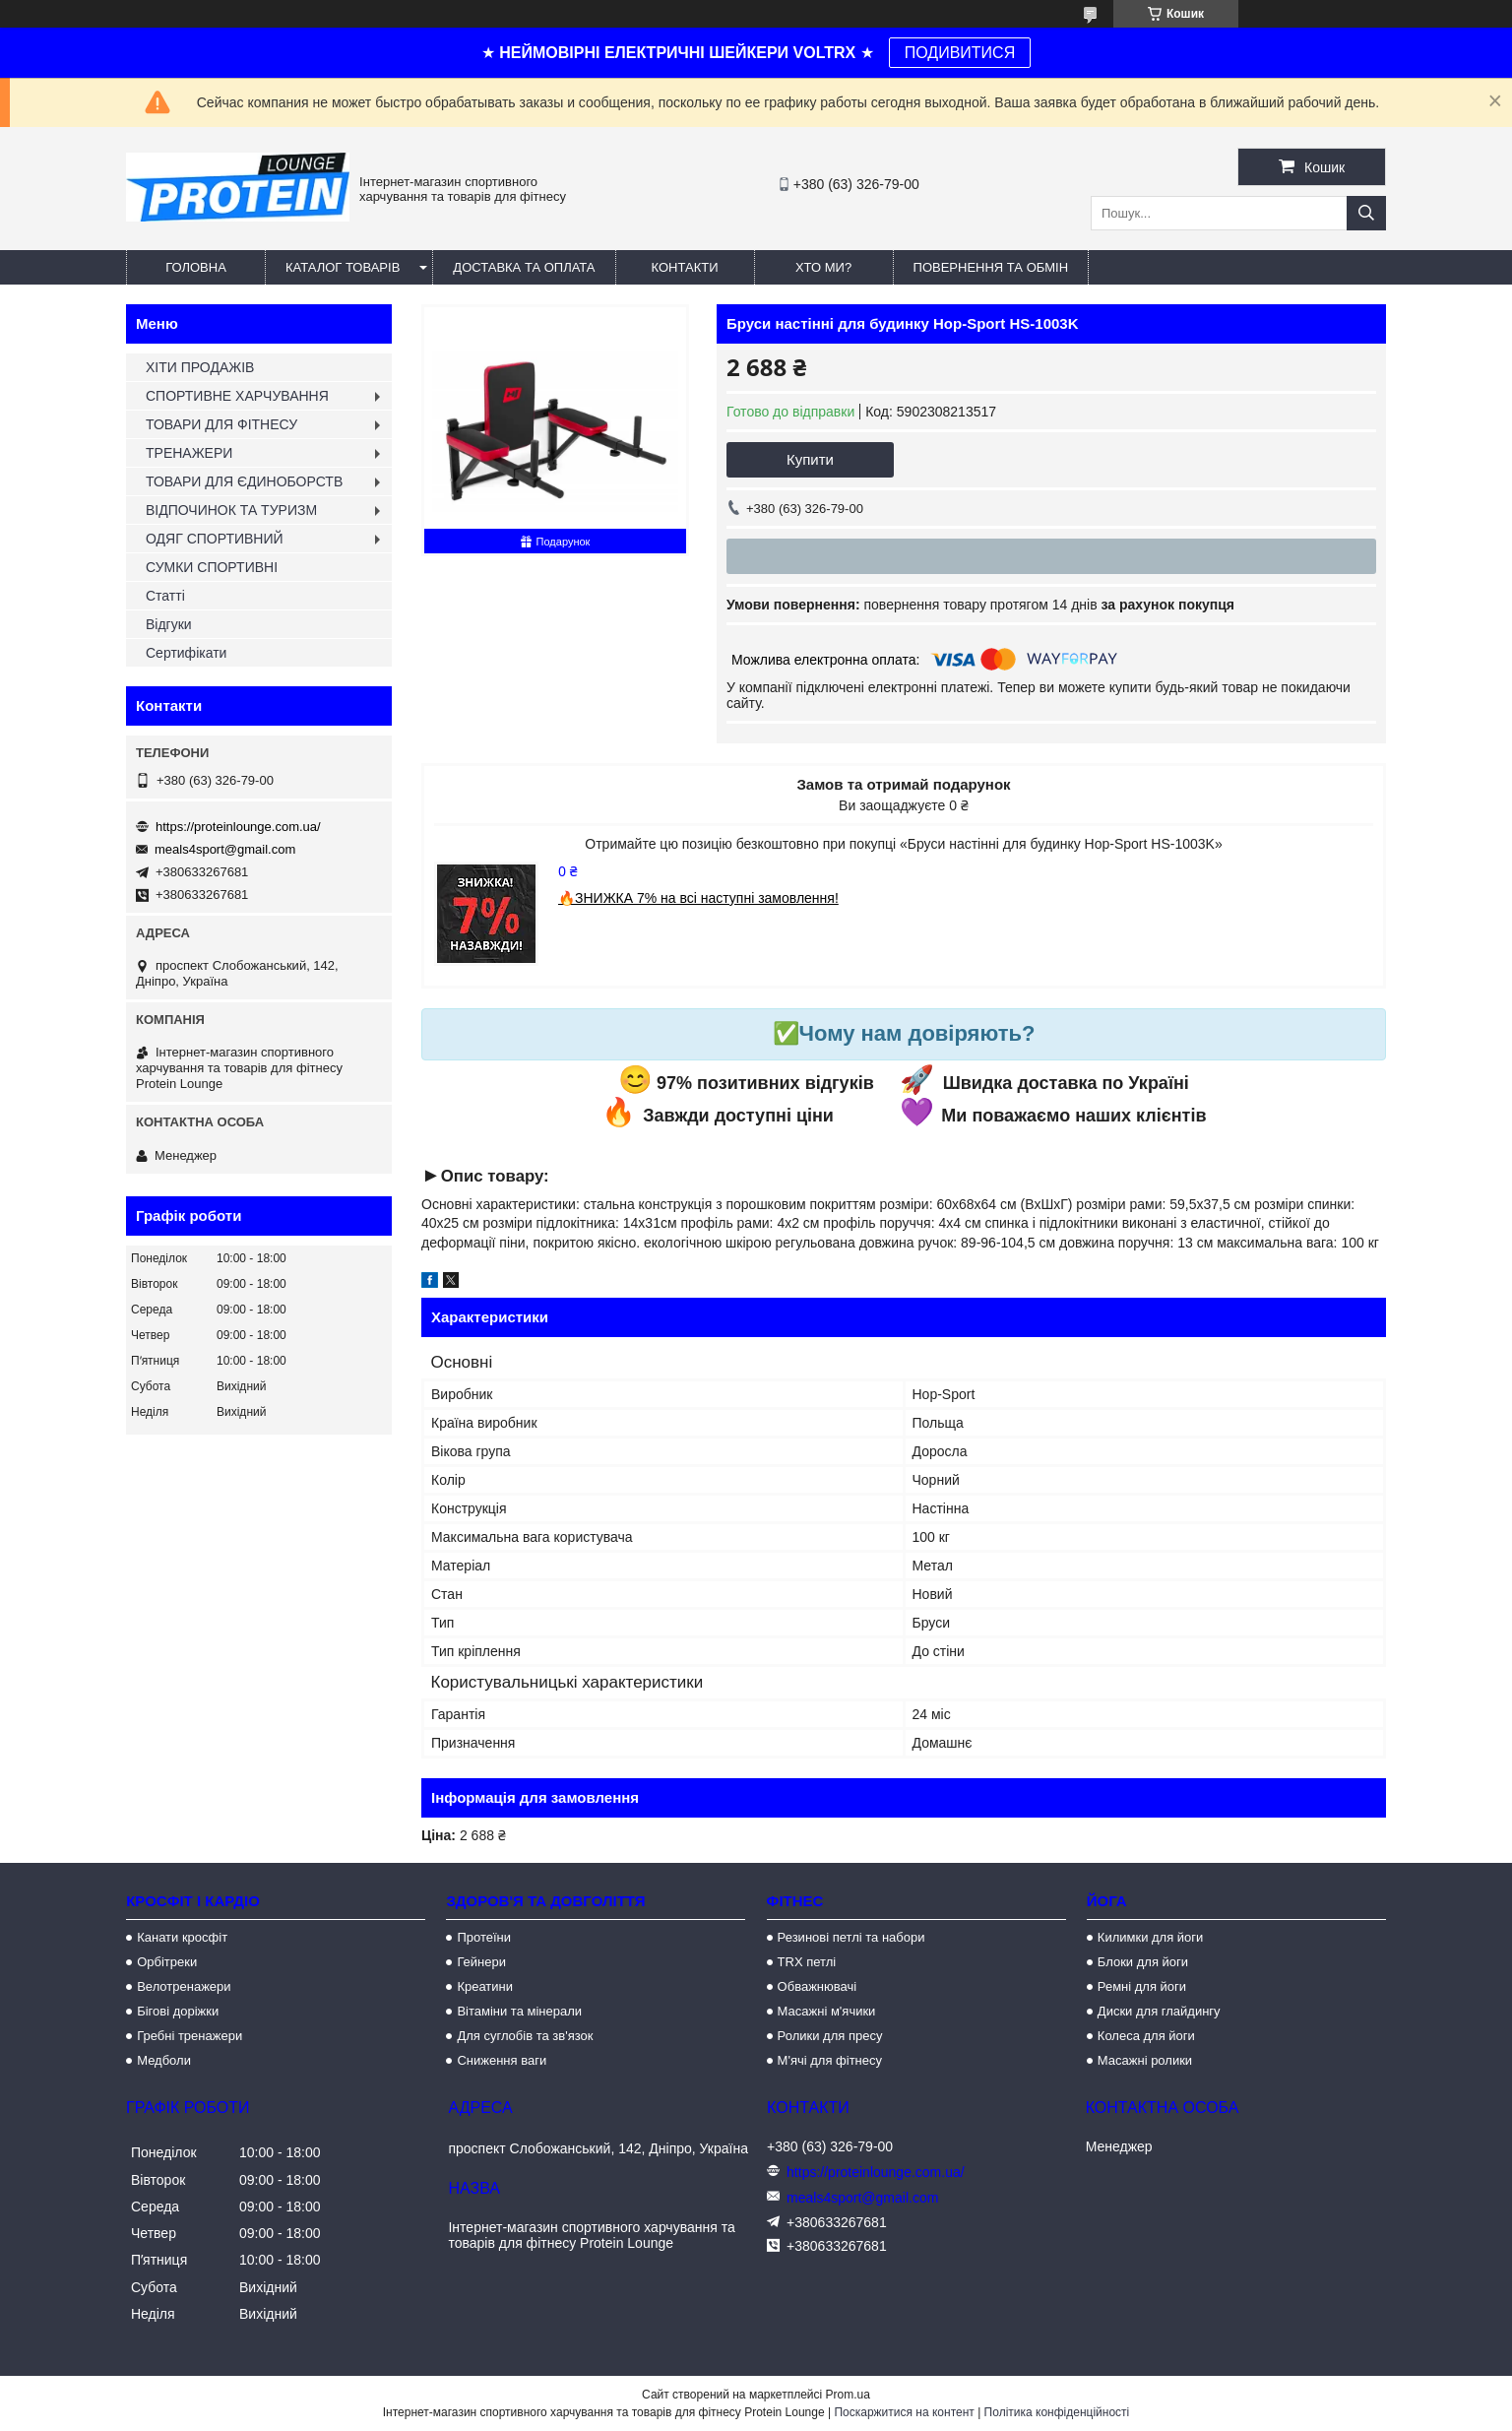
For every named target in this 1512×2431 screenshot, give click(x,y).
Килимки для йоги (1151, 1937)
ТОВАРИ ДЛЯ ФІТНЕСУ (221, 424)
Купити (810, 459)
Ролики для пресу (830, 2035)
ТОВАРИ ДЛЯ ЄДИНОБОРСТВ (244, 481)
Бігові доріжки (178, 2011)
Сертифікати (186, 653)
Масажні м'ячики (827, 2011)
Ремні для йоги (1142, 1986)
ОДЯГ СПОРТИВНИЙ (215, 538)
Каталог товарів (342, 267)
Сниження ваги (501, 2060)
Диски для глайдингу (1159, 2011)
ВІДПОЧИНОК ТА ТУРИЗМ (231, 510)
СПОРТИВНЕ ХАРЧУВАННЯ (237, 396)
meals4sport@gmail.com (225, 849)
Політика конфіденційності (1057, 2412)
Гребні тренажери (189, 2035)
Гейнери (481, 1961)
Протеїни (484, 1937)
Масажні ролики (1145, 2060)
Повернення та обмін (991, 267)
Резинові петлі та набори (851, 1937)
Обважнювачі (817, 1986)
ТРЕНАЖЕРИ (189, 453)
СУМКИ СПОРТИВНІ (212, 567)
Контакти (685, 267)
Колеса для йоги (1146, 2035)
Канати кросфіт (182, 1937)
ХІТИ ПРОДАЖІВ (200, 367)
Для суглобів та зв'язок (525, 2035)
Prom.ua (848, 2394)
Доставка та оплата (524, 267)
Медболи (164, 2060)
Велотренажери (183, 1986)
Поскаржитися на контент (904, 2412)
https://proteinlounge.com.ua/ (238, 826)
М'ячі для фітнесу (830, 2060)
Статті (165, 596)
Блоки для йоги (1143, 1961)
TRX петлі (807, 1961)
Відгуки (169, 624)
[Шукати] (1366, 213)
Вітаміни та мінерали (519, 2011)
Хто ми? (823, 267)
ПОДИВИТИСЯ (960, 52)
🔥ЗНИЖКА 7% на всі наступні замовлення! (698, 898)
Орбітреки (167, 1961)
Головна (195, 267)
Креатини (485, 1986)
